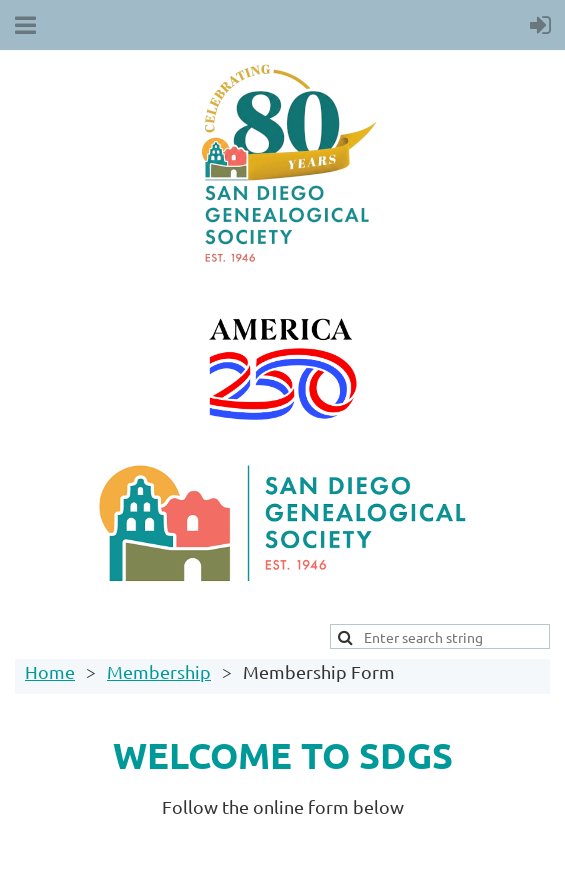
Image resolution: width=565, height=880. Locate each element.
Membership (159, 671)
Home (50, 671)
